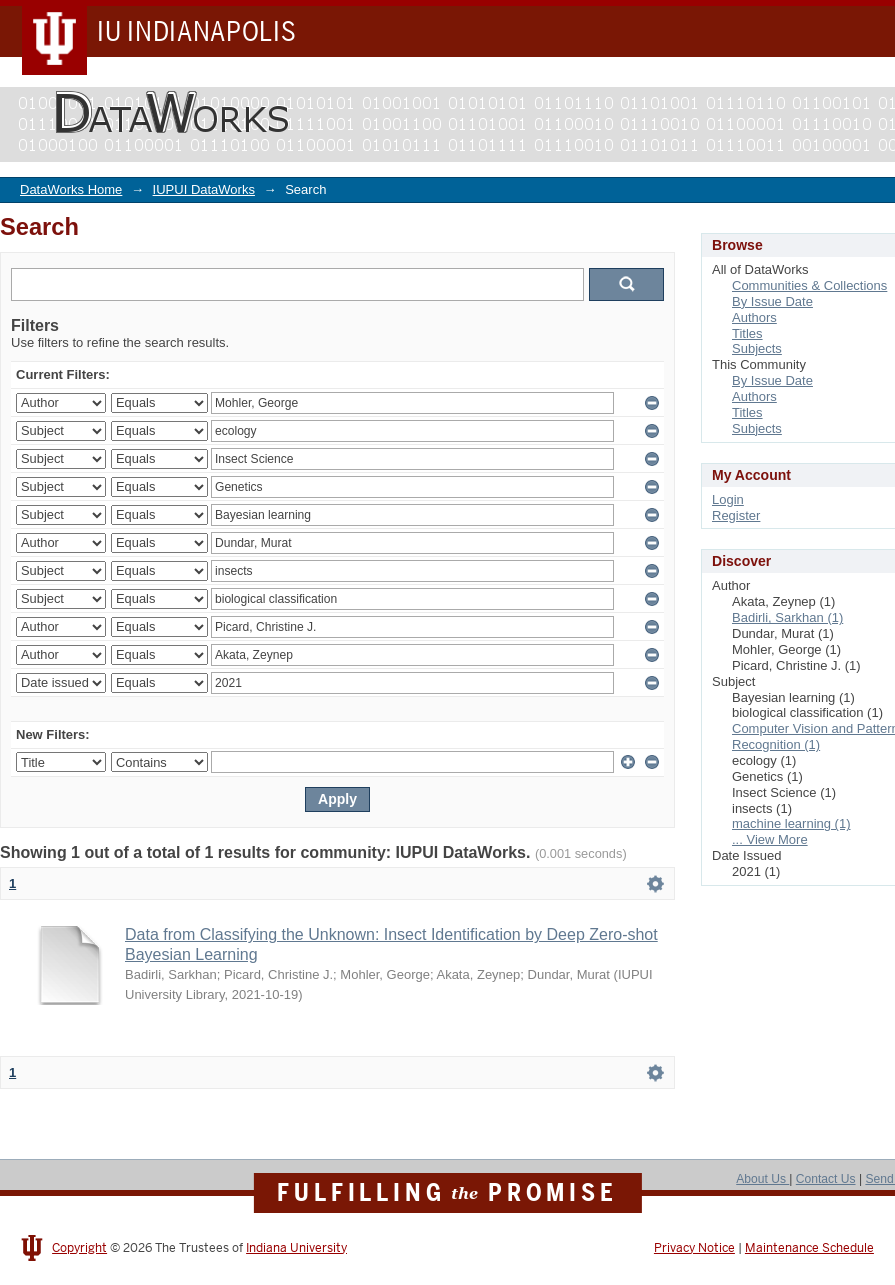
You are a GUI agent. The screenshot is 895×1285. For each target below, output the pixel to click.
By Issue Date (772, 301)
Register (736, 515)
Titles (747, 333)
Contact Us (826, 1179)
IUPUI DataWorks (204, 189)
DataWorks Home (71, 189)
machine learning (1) (791, 823)
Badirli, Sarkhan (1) (787, 617)
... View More (770, 839)
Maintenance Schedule (809, 1248)
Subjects (757, 348)
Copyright (79, 1248)
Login (728, 499)
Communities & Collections (809, 285)
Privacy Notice (694, 1248)
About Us (762, 1179)
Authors (754, 317)
